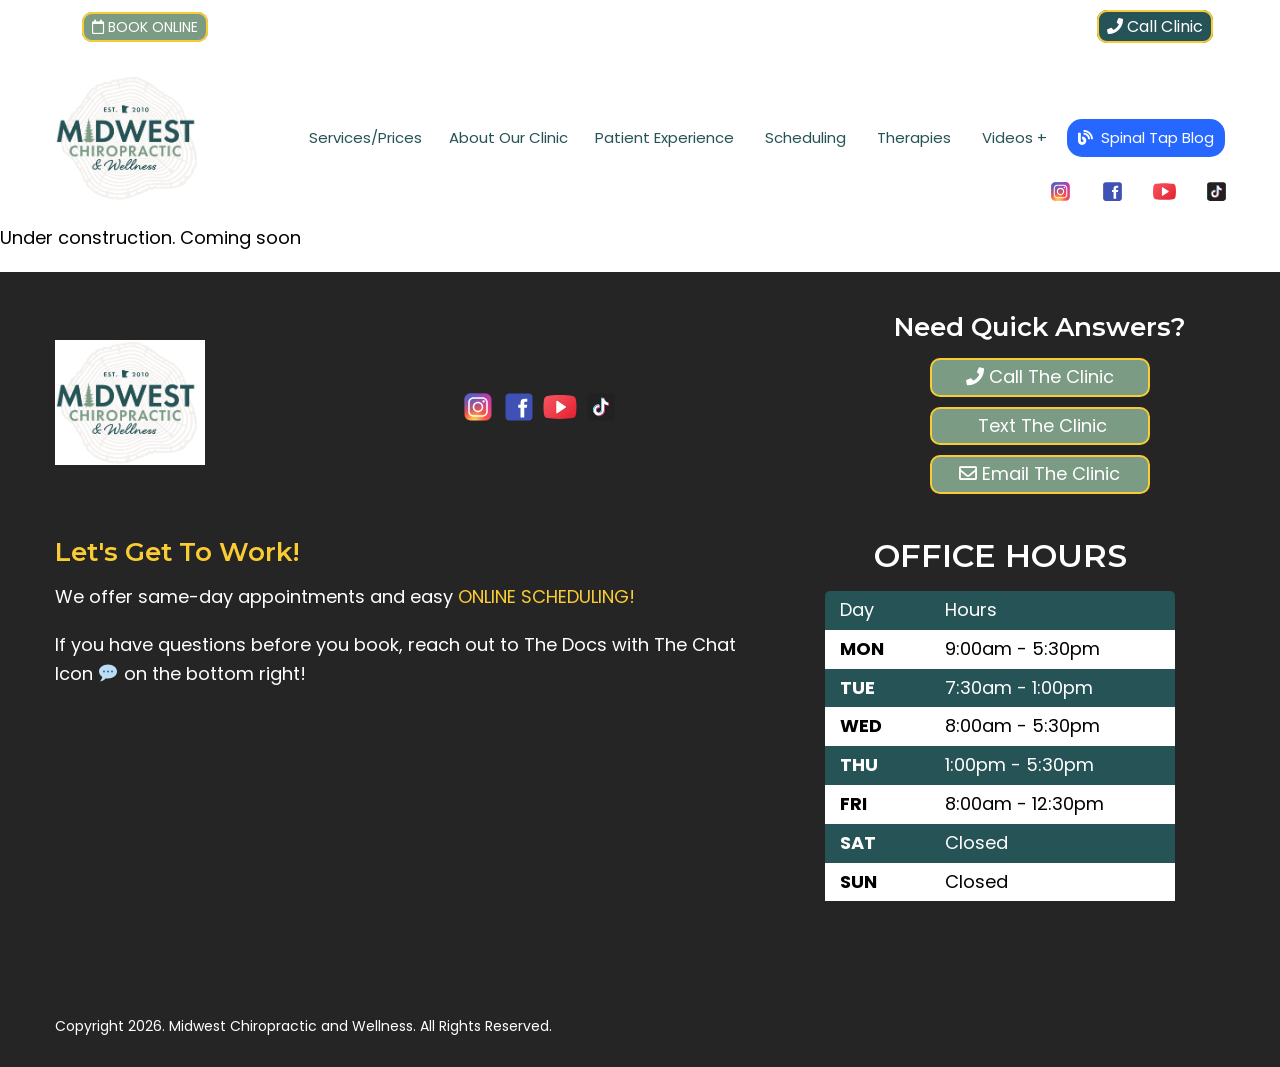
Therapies (914, 137)
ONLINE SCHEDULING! (546, 596)
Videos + (1014, 137)
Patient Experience (664, 137)
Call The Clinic (1040, 376)
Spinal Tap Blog (1146, 137)
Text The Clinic (1040, 425)
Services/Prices (365, 137)
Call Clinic (1155, 26)
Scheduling (805, 137)
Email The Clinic (1039, 473)
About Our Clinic (508, 137)
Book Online (145, 27)
